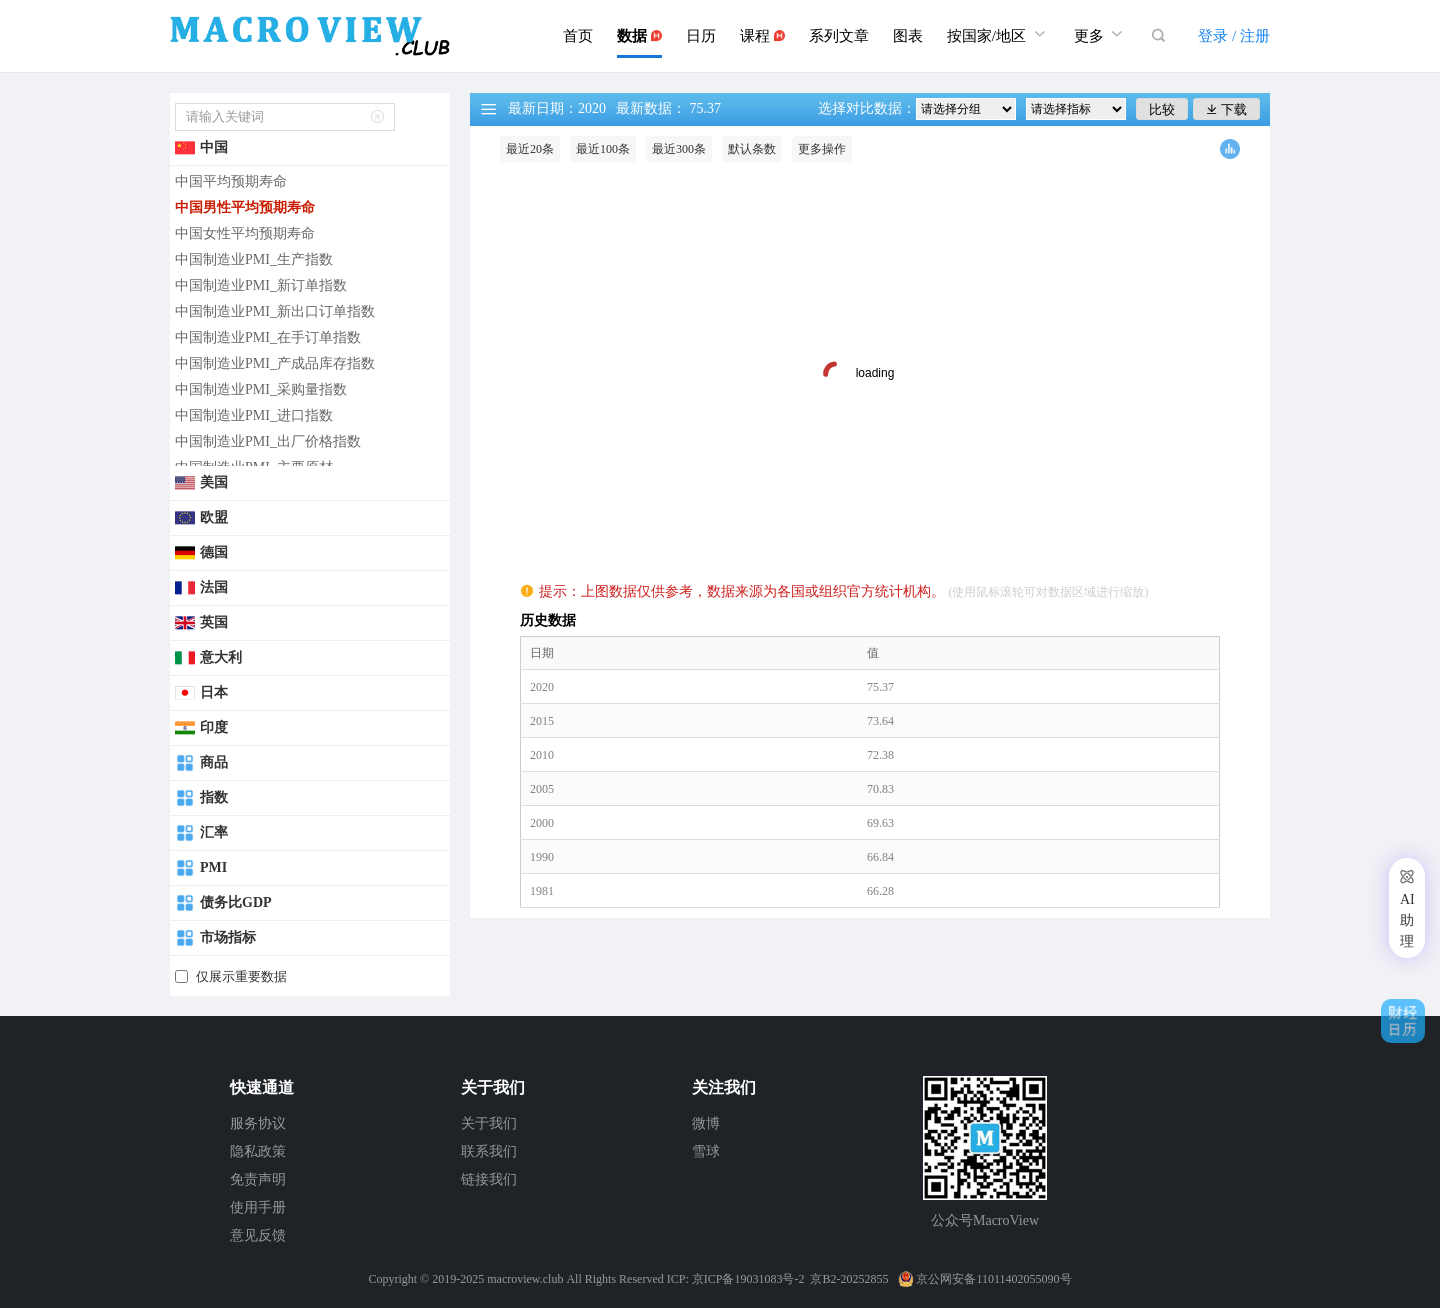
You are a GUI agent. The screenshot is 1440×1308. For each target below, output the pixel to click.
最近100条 (603, 149)
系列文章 (839, 36)
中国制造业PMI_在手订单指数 (268, 337)
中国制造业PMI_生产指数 (254, 259)
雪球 (706, 1151)
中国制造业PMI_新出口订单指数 (275, 311)
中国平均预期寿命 (231, 181)
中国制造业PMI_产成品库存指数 (275, 363)
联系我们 (489, 1151)
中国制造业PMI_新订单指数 (261, 285)
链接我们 (489, 1179)
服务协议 (258, 1123)
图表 (908, 36)
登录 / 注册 (1234, 36)
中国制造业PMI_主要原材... (259, 467)
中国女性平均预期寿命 (245, 233)
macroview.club (525, 1279)
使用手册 (258, 1207)
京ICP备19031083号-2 (748, 1279)
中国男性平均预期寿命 (245, 207)
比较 (1162, 109)
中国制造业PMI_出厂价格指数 (268, 441)
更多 (1101, 33)
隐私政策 (258, 1151)
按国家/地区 (998, 33)
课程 (762, 36)
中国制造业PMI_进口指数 (254, 415)
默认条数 (752, 149)
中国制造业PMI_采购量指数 (261, 389)
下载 (1226, 109)
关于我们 (489, 1123)
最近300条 (679, 149)
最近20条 (530, 149)
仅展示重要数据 (241, 976)
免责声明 (258, 1179)
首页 (578, 36)
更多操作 (822, 149)
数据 (639, 36)
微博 (706, 1123)
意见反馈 (258, 1235)
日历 (701, 36)
